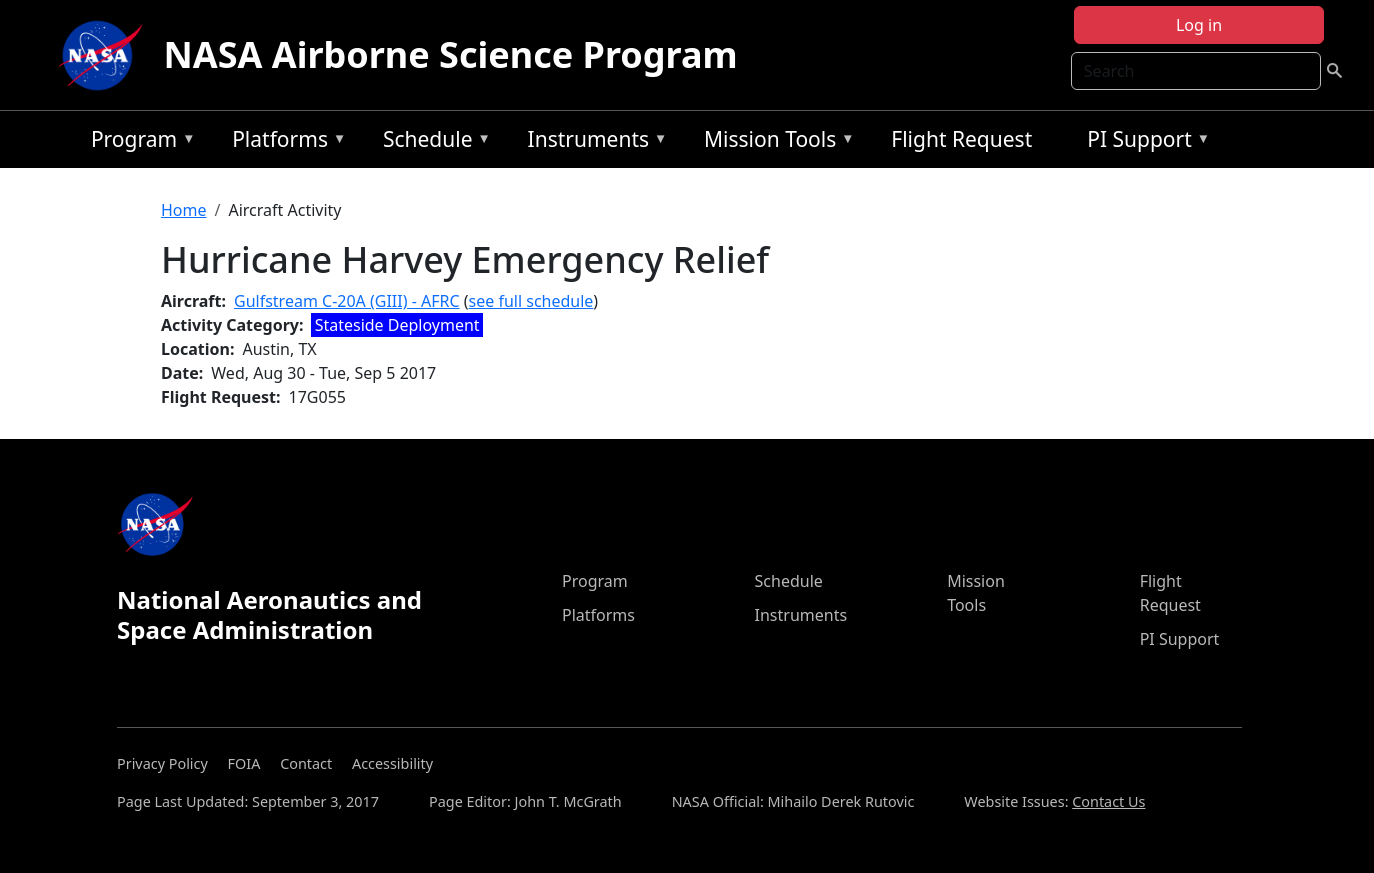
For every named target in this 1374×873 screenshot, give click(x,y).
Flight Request (961, 139)
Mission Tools (774, 142)
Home (184, 210)
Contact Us (1108, 801)
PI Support (1143, 142)
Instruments (593, 142)
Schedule (432, 142)
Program (138, 142)
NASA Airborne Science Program (450, 54)
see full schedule (531, 301)
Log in (1199, 25)
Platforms (284, 142)
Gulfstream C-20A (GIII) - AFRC (347, 301)
